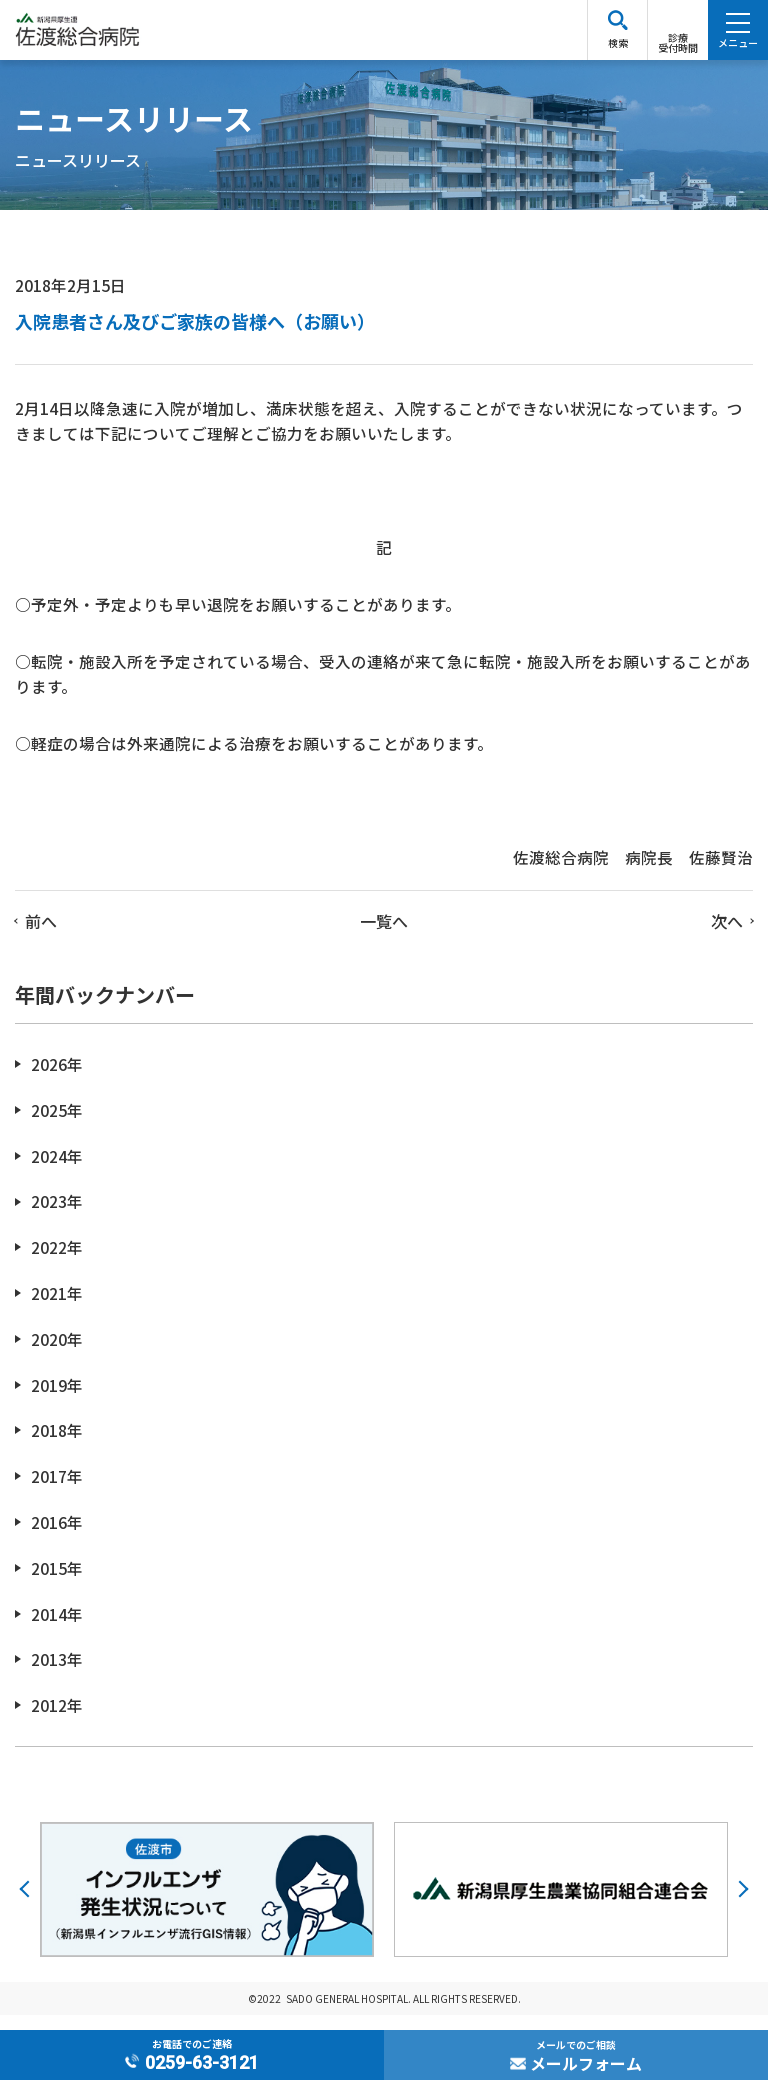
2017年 (57, 1491)
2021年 (57, 1308)
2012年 (57, 1720)
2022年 (57, 1262)
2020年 (57, 1354)
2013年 (57, 1674)
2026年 (57, 1079)
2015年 (57, 1583)
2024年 (57, 1170)
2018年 (57, 1445)
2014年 (57, 1628)
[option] (207, 1904)
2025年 (57, 1125)
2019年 (57, 1399)
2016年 (57, 1537)
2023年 (57, 1216)
